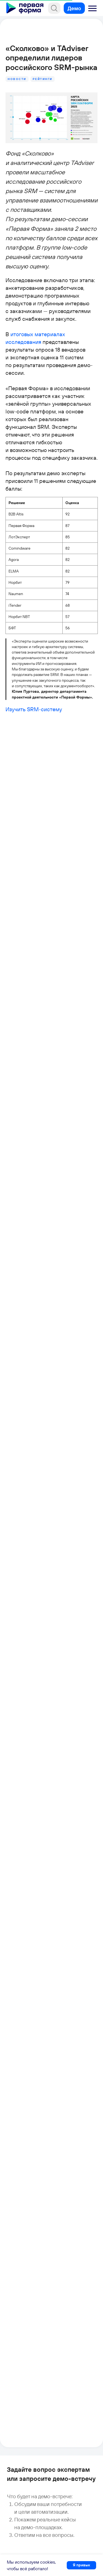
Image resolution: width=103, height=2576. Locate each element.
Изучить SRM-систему (33, 709)
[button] (92, 8)
